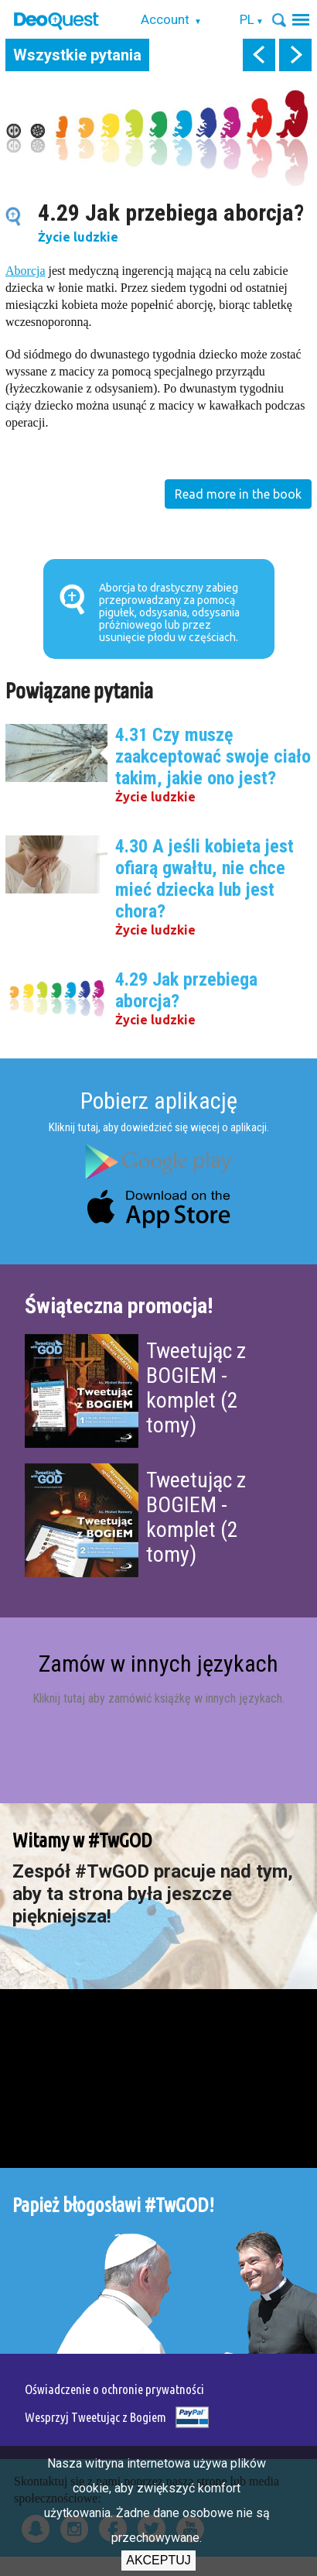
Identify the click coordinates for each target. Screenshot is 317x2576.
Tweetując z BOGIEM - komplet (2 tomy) (196, 1388)
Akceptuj (158, 2560)
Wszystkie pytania (77, 55)
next (295, 55)
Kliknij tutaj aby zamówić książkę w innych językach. (158, 1698)
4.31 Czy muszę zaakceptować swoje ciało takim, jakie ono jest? (213, 756)
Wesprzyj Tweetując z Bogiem (95, 2417)
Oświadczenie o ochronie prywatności (114, 2389)
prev (259, 55)
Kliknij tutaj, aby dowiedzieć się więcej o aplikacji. (159, 1127)
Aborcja (25, 270)
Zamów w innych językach (158, 1663)
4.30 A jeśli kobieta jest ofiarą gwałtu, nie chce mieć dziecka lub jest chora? (204, 878)
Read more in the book (238, 494)
